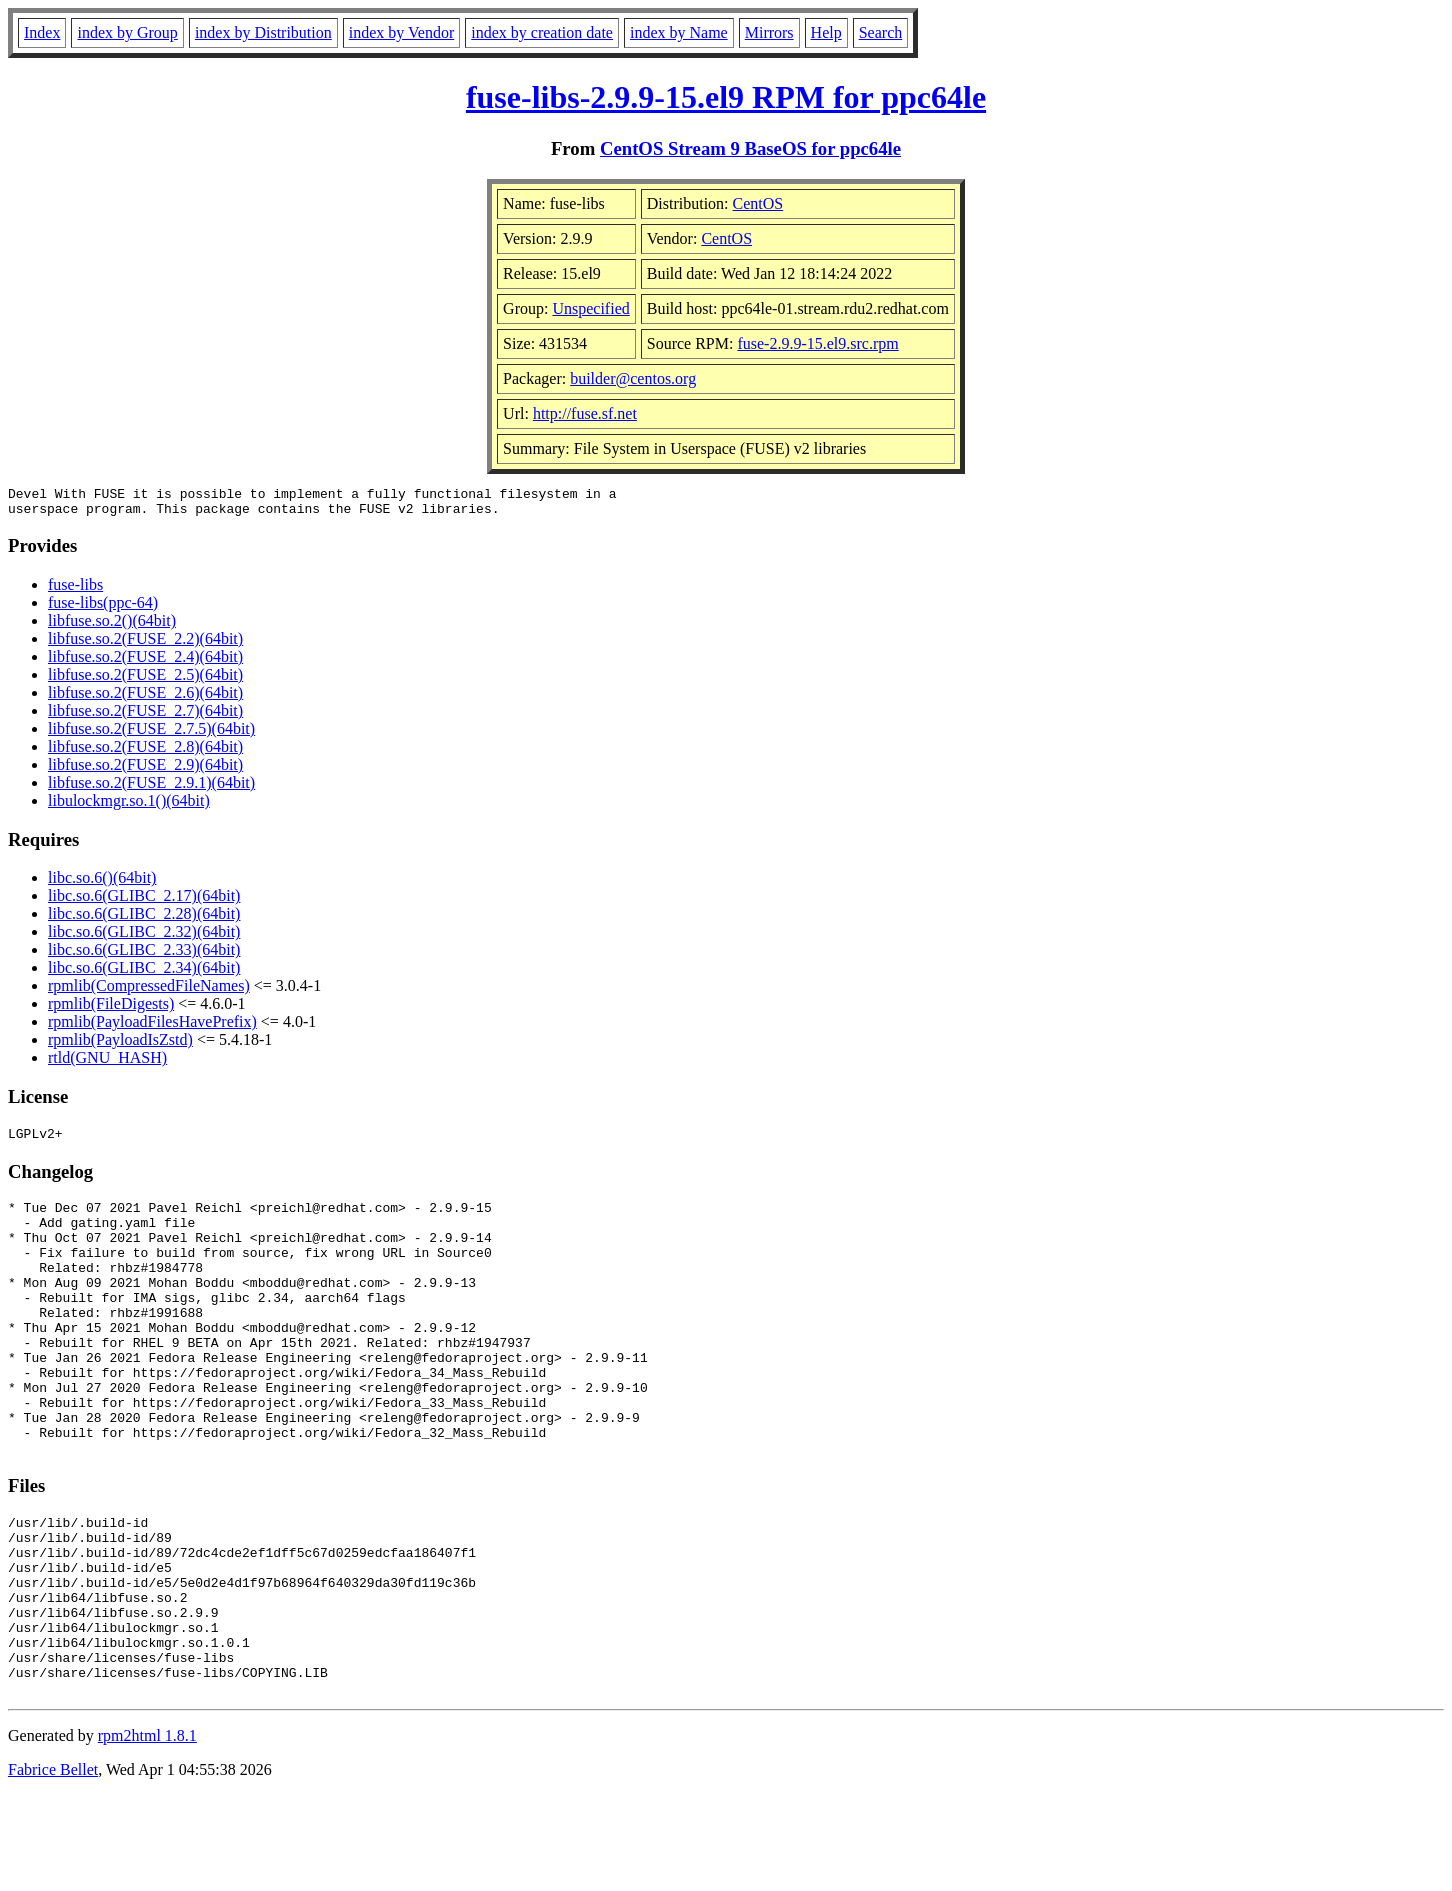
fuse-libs (75, 590)
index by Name (679, 32)
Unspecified (590, 308)
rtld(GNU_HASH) (107, 1063)
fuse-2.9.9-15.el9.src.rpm (817, 343)
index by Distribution (263, 32)
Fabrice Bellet (53, 1865)
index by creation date (542, 32)
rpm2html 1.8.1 (147, 1831)
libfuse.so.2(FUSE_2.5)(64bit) (145, 680)
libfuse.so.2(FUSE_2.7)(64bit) (145, 716)
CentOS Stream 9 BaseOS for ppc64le (750, 148)
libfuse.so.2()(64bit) (112, 626)
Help (826, 32)
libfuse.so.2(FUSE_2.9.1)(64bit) (151, 788)
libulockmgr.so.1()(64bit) (129, 806)
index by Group (127, 32)
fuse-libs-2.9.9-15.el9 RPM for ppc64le (726, 97)
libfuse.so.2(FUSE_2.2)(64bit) (145, 644)
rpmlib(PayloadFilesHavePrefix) (152, 1027)
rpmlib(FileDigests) (111, 1009)
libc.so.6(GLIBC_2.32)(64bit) (144, 937)
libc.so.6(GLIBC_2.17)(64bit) (144, 901)
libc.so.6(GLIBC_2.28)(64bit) (144, 919)
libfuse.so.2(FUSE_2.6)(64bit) (145, 698)
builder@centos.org (633, 378)
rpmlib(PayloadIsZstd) (120, 1045)
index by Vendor (401, 32)
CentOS (758, 203)
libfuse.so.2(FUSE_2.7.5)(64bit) (151, 734)
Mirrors (769, 32)
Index (42, 32)
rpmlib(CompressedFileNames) (149, 991)
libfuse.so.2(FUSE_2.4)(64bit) (145, 662)
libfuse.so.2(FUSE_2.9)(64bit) (145, 770)
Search (881, 32)
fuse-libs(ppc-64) (103, 608)
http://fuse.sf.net (585, 413)
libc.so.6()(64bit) (102, 883)
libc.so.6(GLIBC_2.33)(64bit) (144, 955)
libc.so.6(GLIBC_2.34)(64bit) (144, 973)
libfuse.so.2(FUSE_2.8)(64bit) (145, 752)
